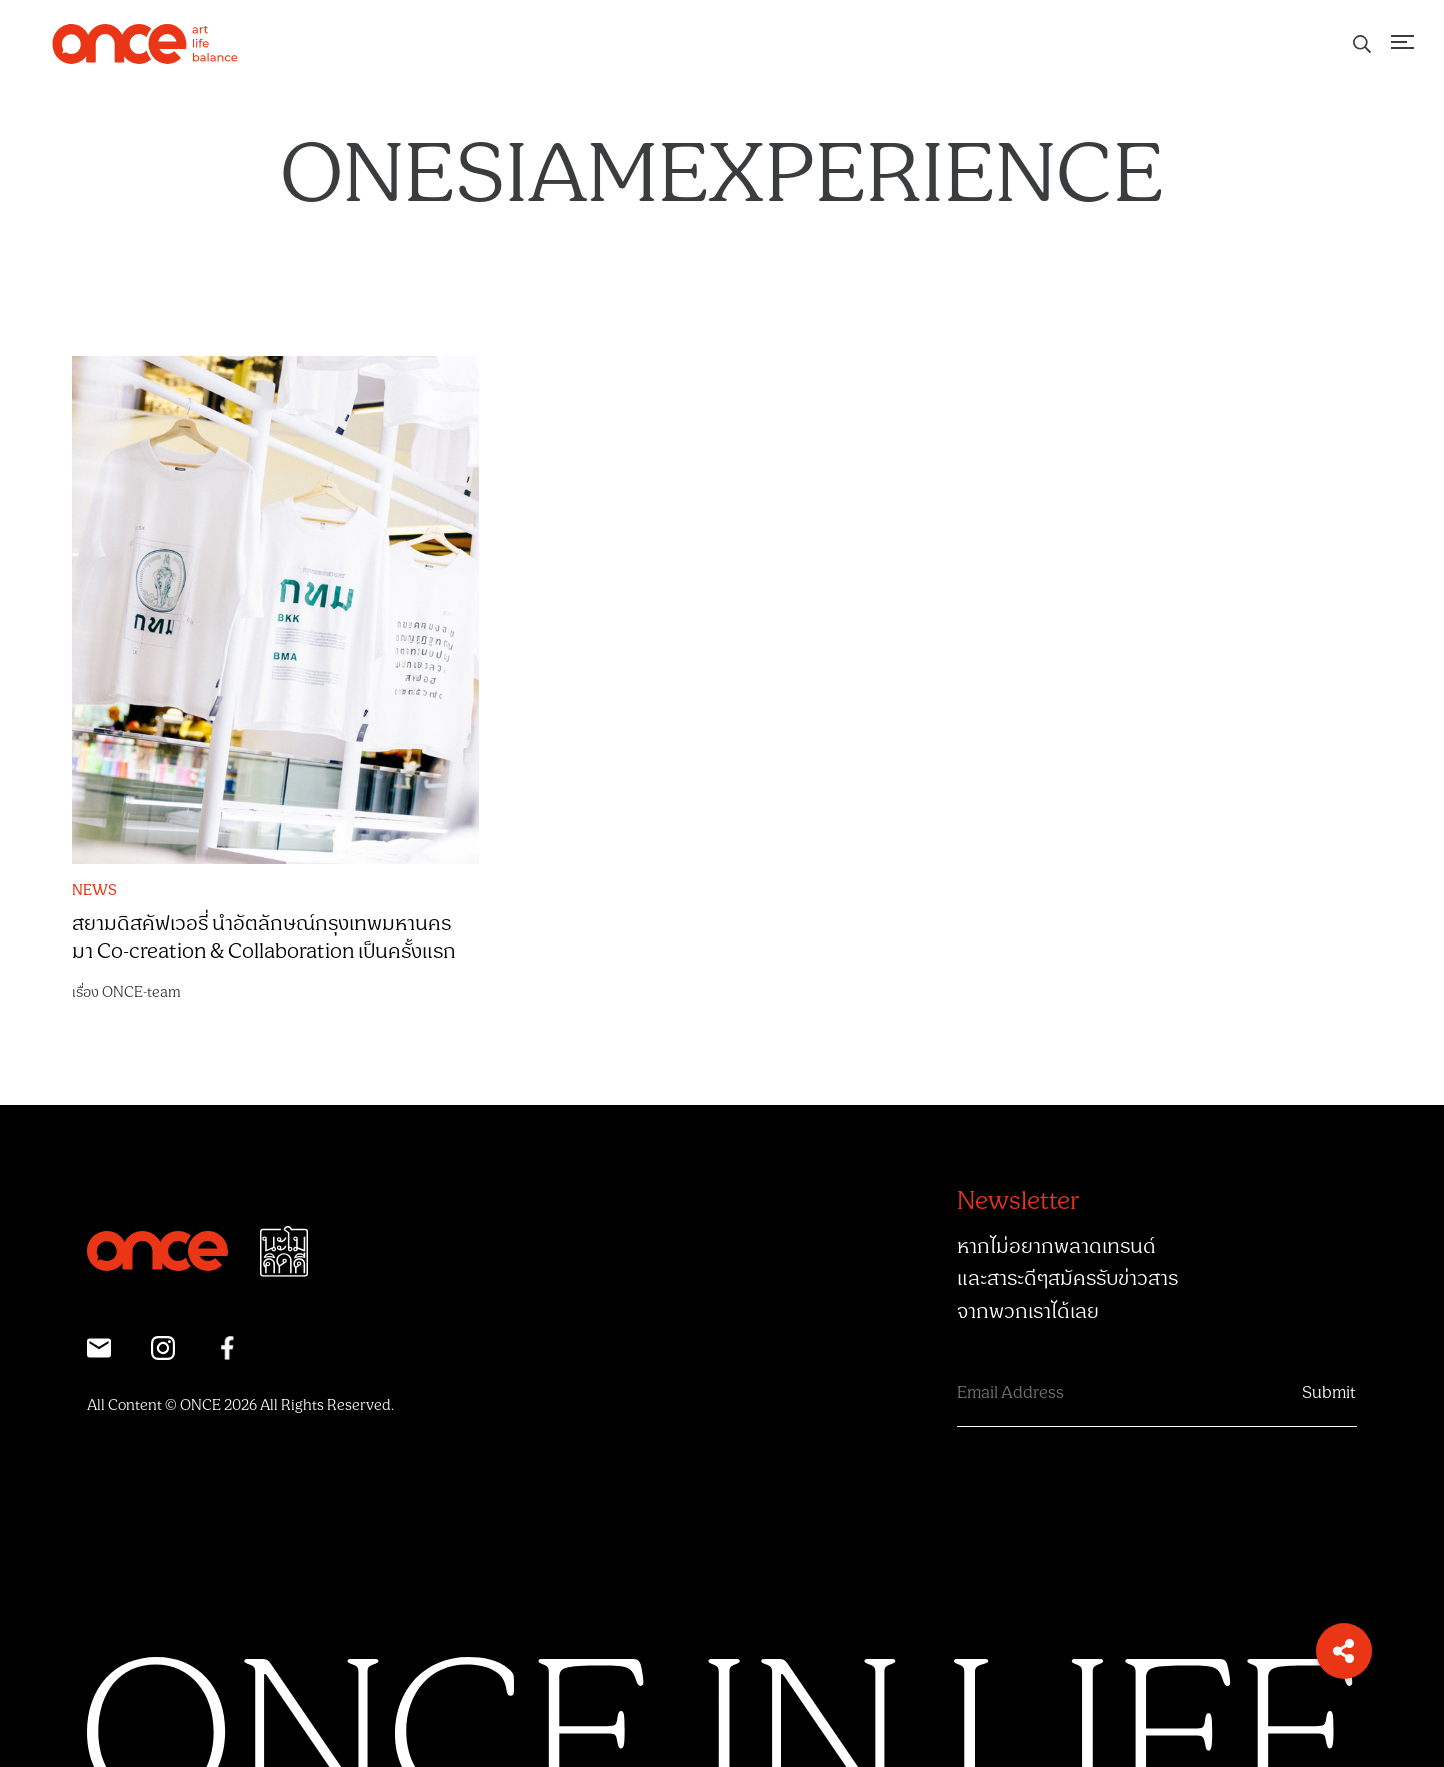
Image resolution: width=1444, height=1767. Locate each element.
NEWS (94, 891)
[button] (1344, 1651)
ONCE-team (141, 992)
